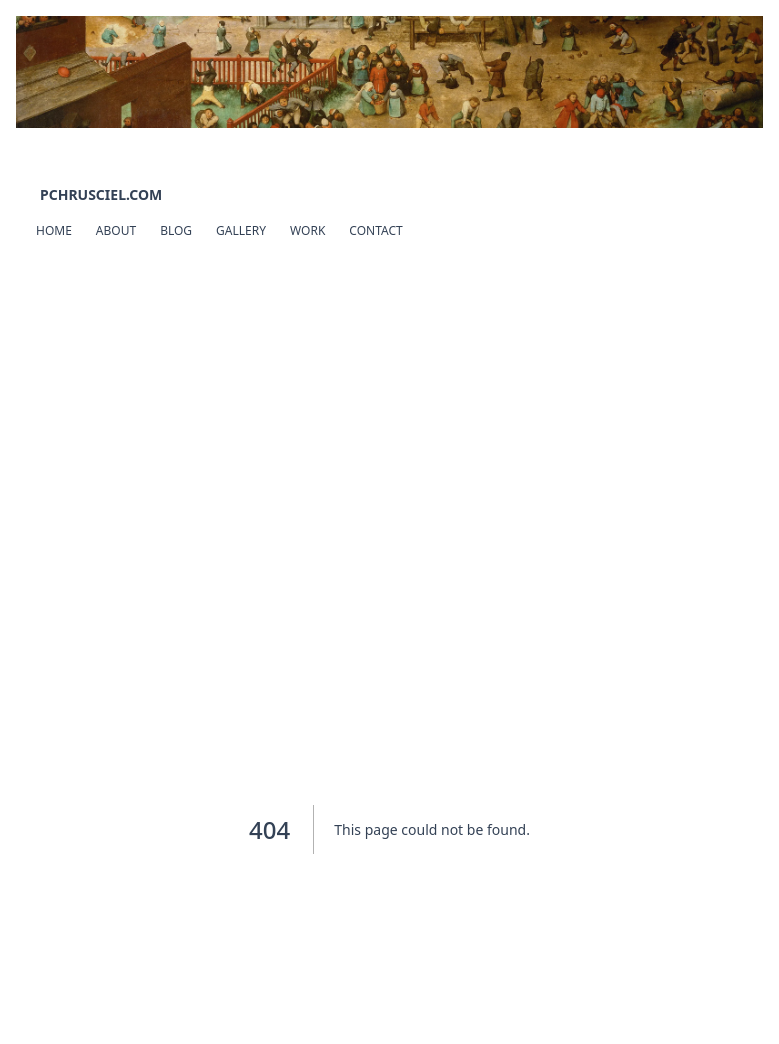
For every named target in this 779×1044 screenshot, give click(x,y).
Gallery (241, 230)
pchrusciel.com (101, 194)
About (116, 230)
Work (307, 230)
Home (54, 230)
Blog (176, 230)
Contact (375, 230)
